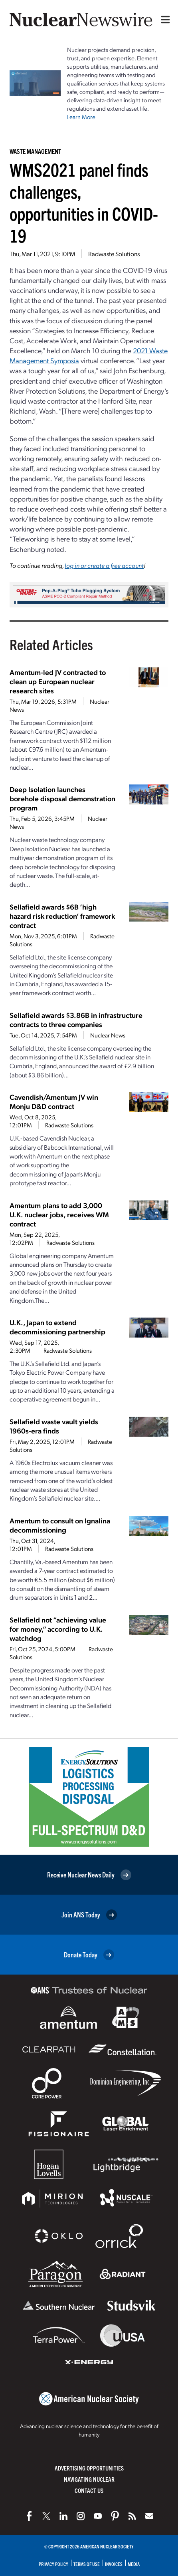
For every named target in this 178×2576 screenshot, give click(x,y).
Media (134, 2564)
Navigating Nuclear (89, 2479)
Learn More (81, 117)
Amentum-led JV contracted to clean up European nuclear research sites (58, 681)
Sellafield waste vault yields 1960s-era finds (54, 1426)
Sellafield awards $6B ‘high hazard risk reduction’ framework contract (62, 916)
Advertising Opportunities (89, 2468)
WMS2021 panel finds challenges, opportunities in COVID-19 (84, 202)
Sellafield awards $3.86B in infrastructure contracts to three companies (76, 1019)
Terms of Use (86, 2564)
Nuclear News (107, 1035)
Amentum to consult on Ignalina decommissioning (60, 1525)
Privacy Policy (53, 2564)
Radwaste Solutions (114, 253)
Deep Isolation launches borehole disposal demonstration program (62, 798)
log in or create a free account (104, 565)
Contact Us (89, 2490)
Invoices (114, 2564)
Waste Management (35, 151)
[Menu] (163, 19)
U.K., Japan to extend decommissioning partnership (57, 1327)
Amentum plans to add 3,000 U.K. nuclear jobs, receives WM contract (59, 1214)
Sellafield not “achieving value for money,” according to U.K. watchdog (58, 1628)
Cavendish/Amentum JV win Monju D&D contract (54, 1101)
